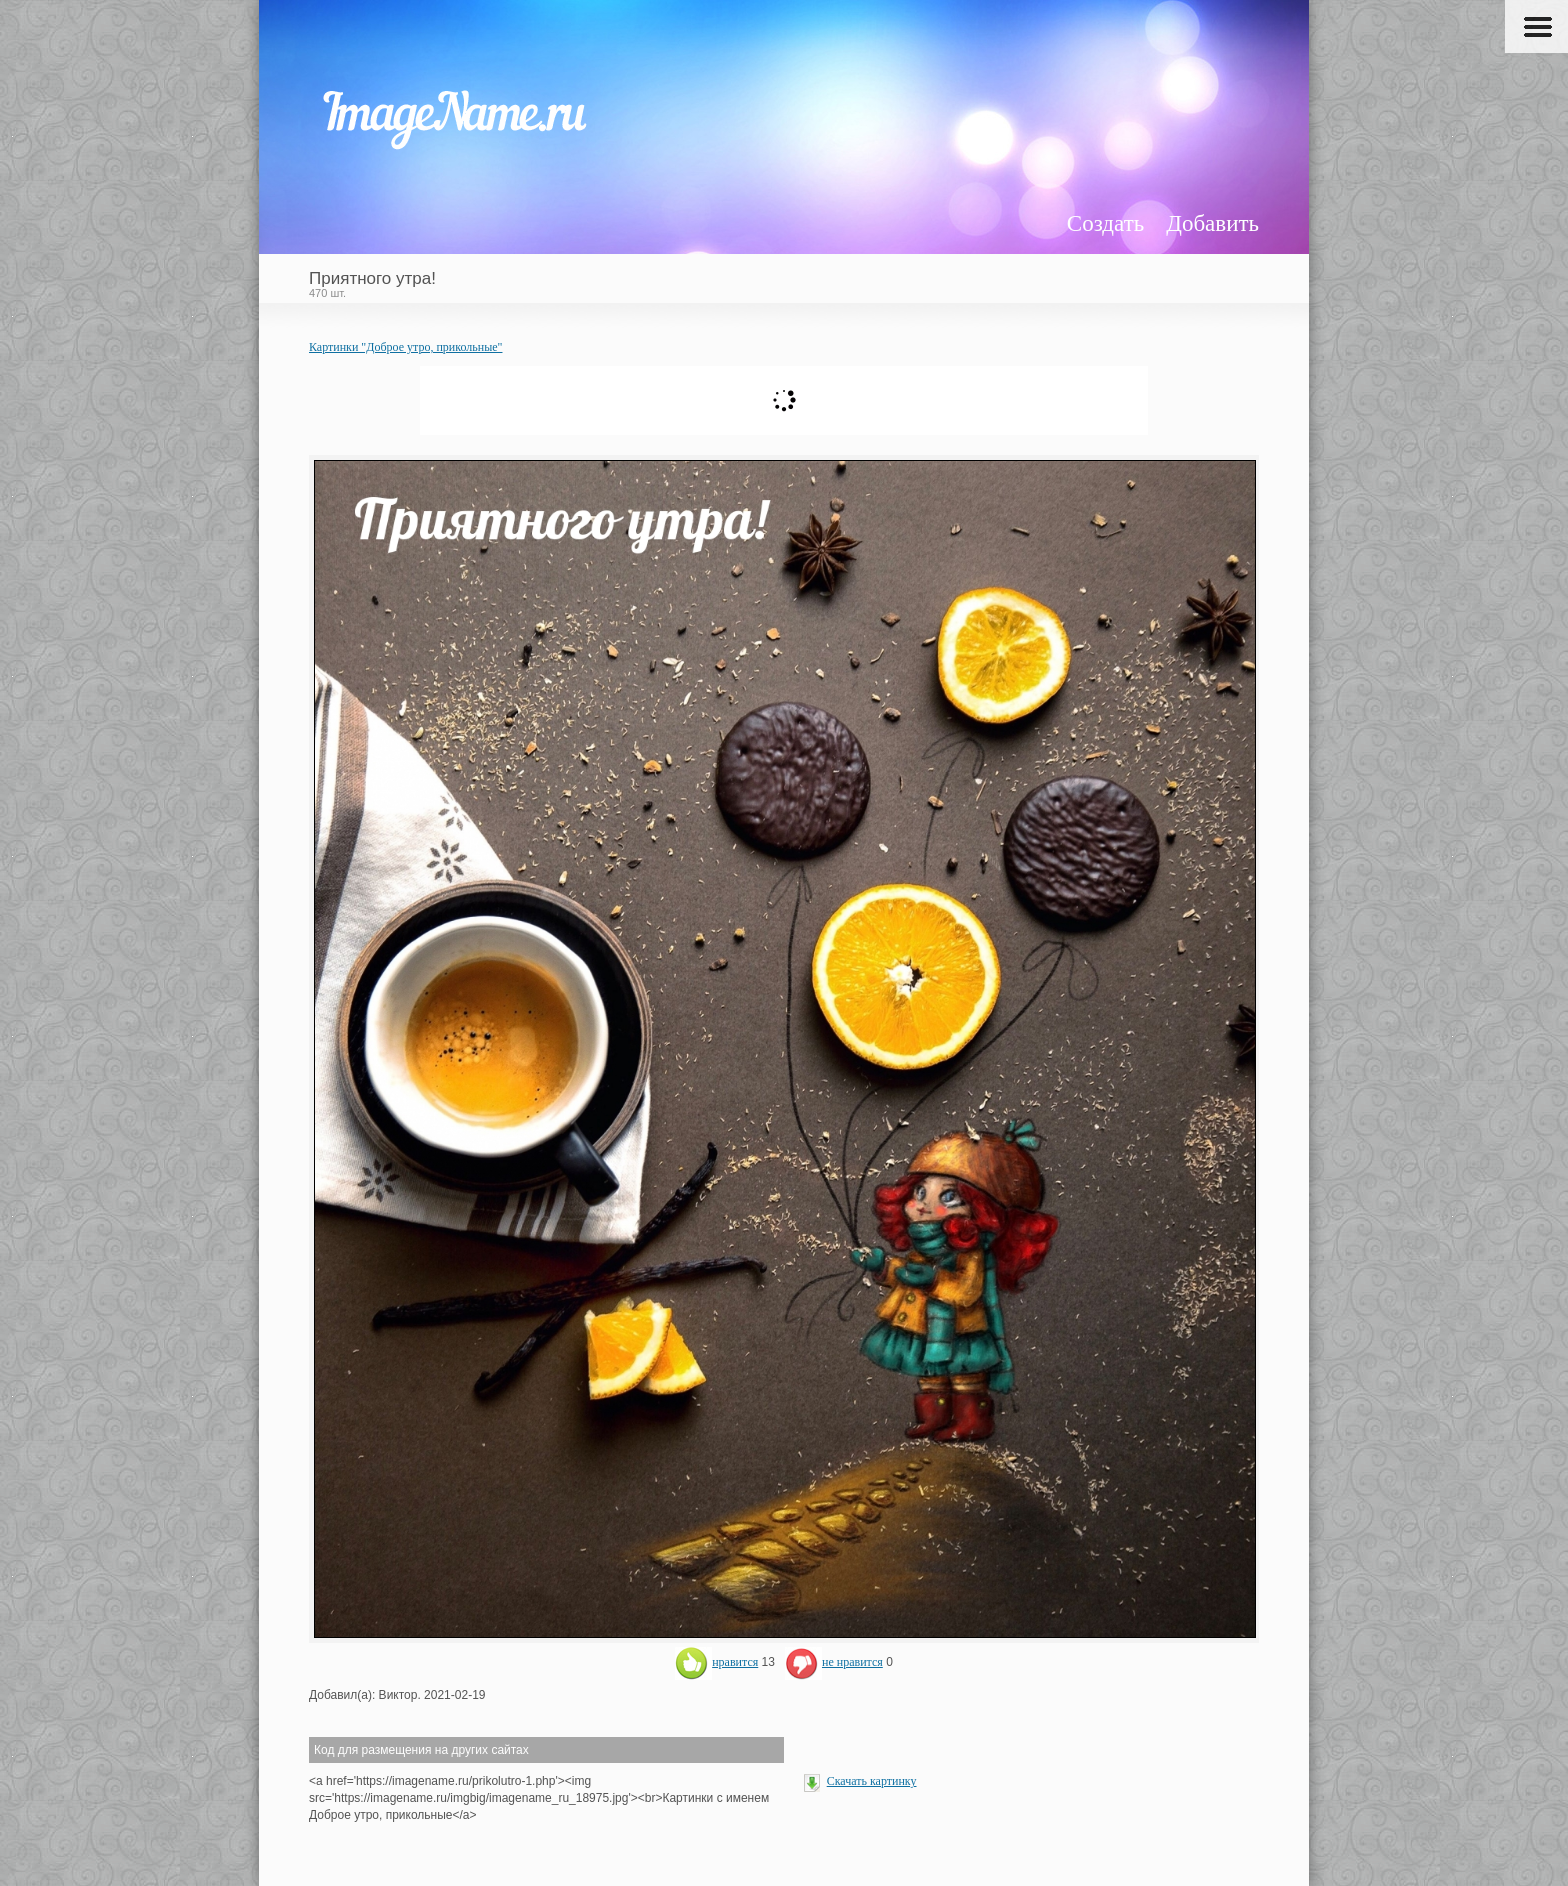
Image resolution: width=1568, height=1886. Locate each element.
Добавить (1212, 223)
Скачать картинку (872, 1781)
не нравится (834, 1662)
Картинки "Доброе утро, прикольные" (405, 347)
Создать (1105, 223)
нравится (716, 1662)
